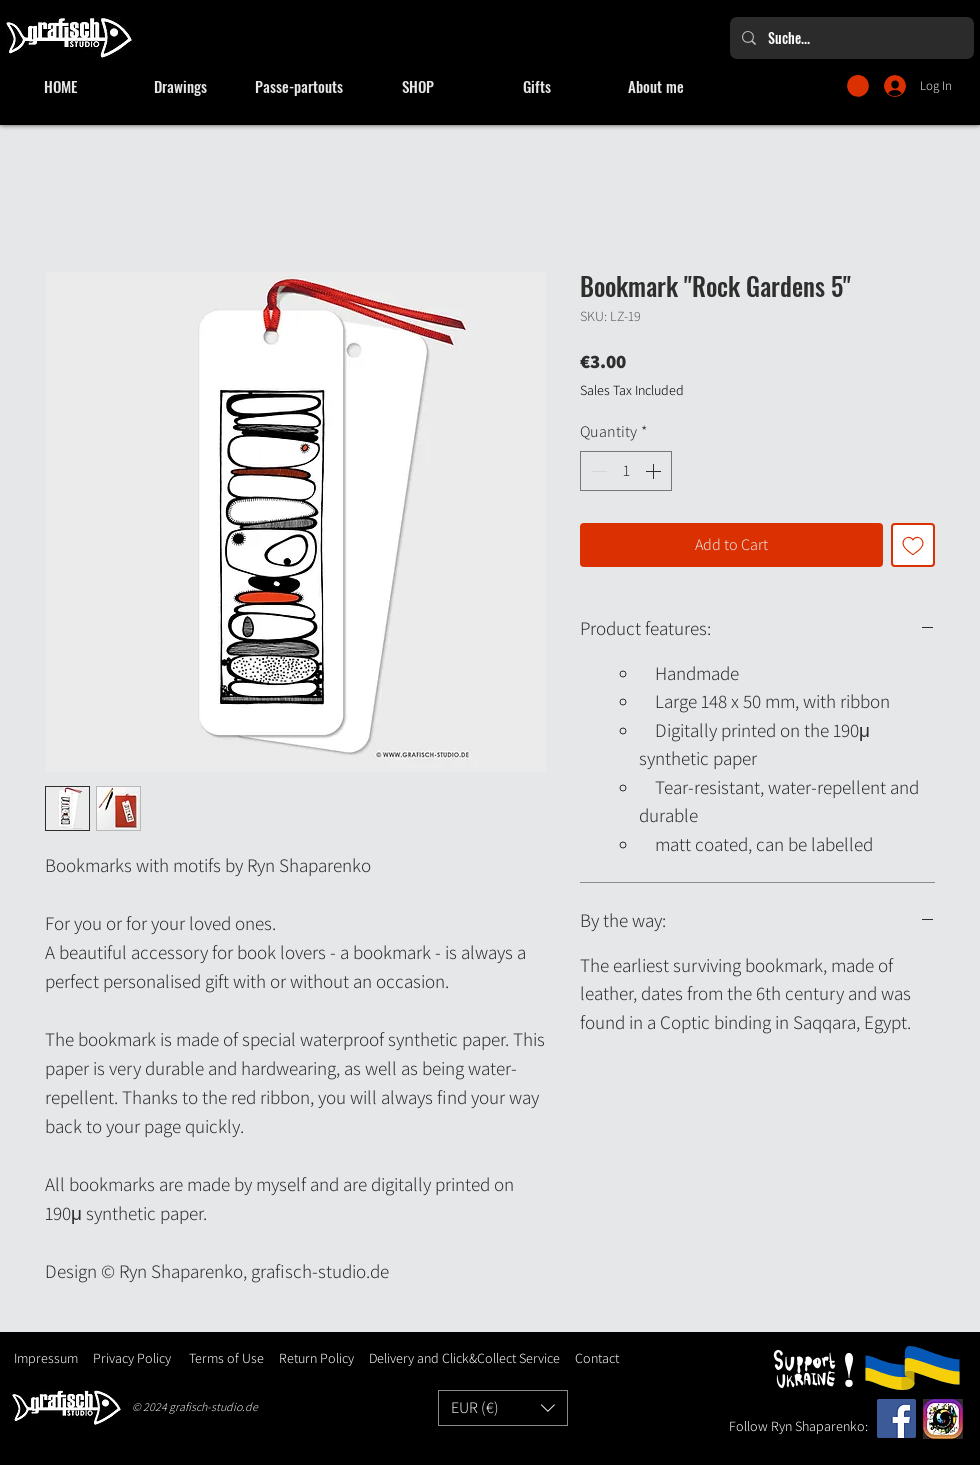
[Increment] (655, 471)
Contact (597, 1358)
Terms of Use (226, 1358)
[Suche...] (850, 38)
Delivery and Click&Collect (442, 1358)
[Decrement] (597, 471)
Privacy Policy (132, 1358)
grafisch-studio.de (213, 1406)
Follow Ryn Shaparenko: (798, 1426)
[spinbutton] (626, 471)
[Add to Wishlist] (913, 545)
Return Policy (315, 1358)
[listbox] (503, 1408)
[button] (858, 86)
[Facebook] (896, 1418)
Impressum (46, 1358)
